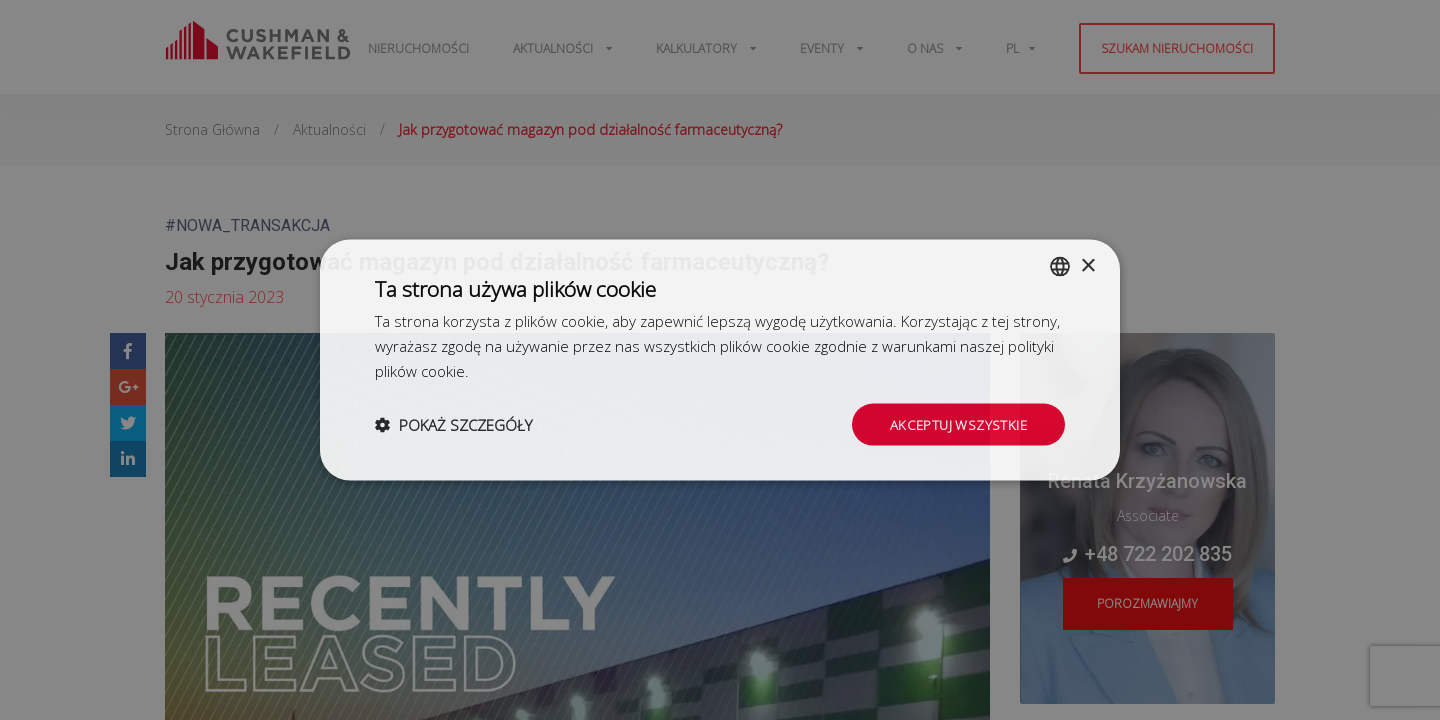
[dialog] (720, 360)
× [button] (1087, 264)
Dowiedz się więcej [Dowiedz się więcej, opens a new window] (536, 369)
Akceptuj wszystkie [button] (956, 423)
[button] (453, 424)
